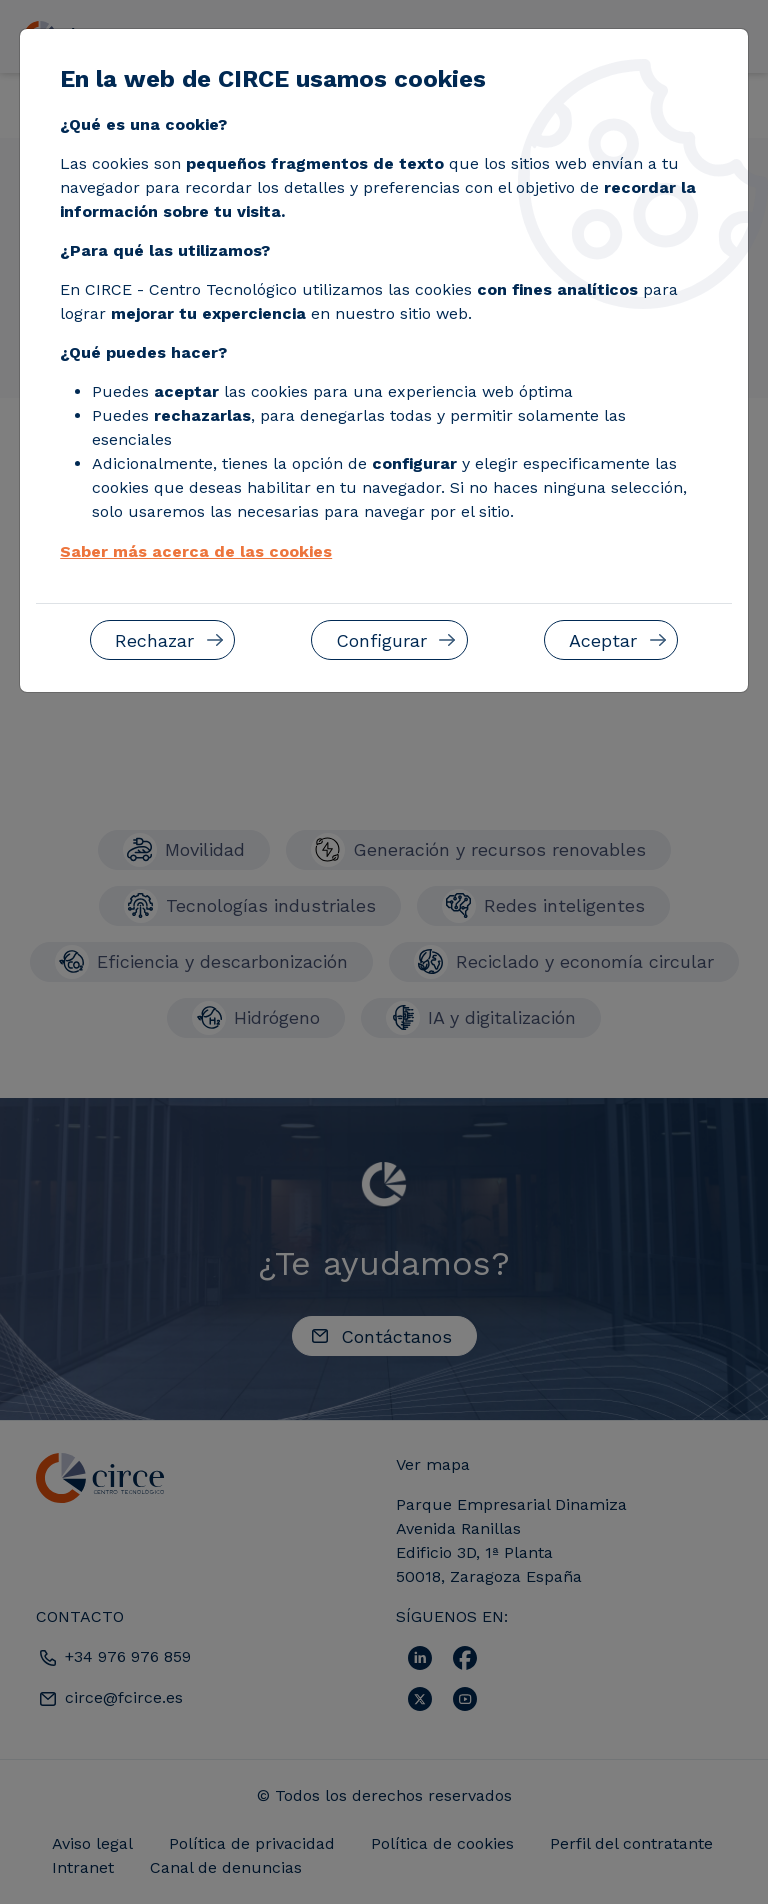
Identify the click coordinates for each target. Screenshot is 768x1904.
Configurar (381, 640)
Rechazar (154, 640)
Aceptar (603, 640)
